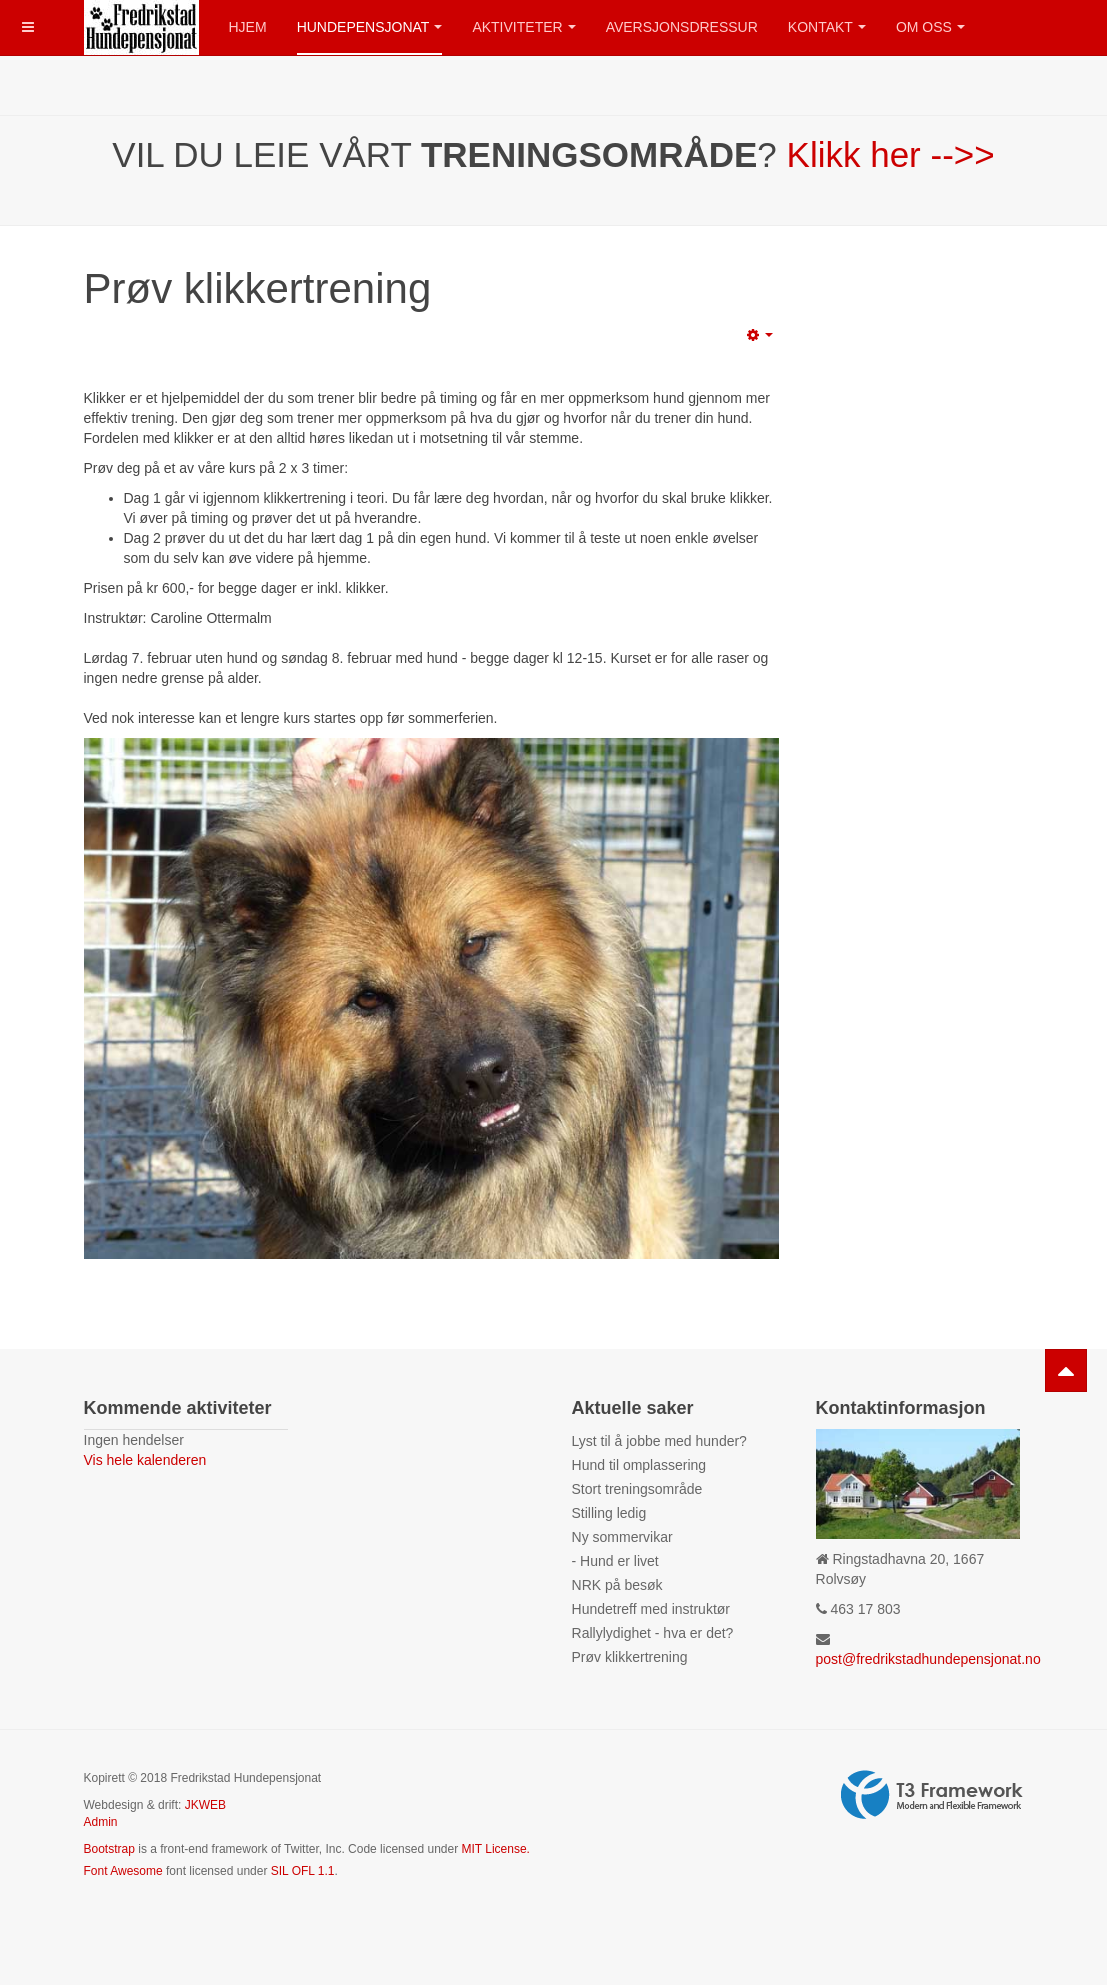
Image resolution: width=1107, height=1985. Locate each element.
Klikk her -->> (891, 154)
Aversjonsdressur (682, 27)
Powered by (932, 1795)
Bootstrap (109, 1849)
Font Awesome (123, 1871)
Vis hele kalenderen (145, 1460)
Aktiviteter (523, 27)
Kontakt (827, 27)
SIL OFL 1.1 (303, 1871)
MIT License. (495, 1849)
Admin (101, 1822)
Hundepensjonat (370, 27)
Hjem (248, 27)
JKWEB (205, 1805)
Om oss (930, 27)
